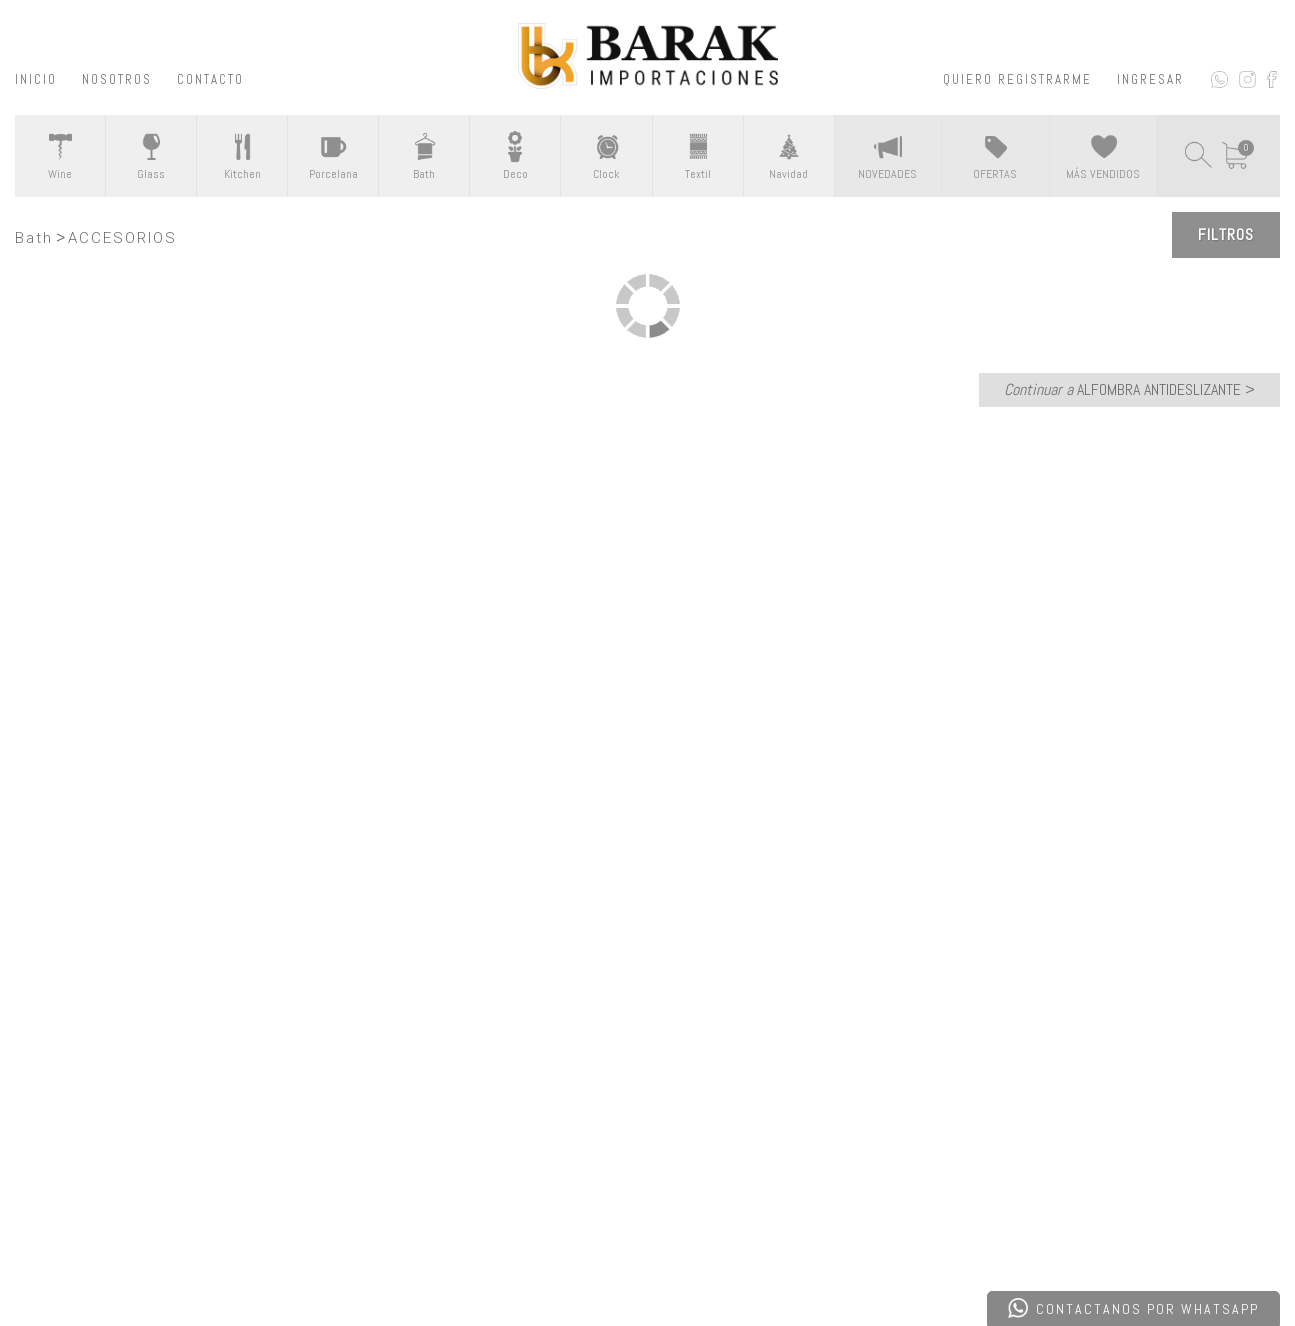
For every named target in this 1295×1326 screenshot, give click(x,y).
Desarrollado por (154, 1259)
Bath (34, 238)
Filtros (1226, 234)
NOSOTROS (117, 79)
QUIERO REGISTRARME (1017, 79)
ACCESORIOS (122, 238)
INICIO (36, 79)
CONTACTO (210, 79)
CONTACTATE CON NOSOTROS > (647, 808)
